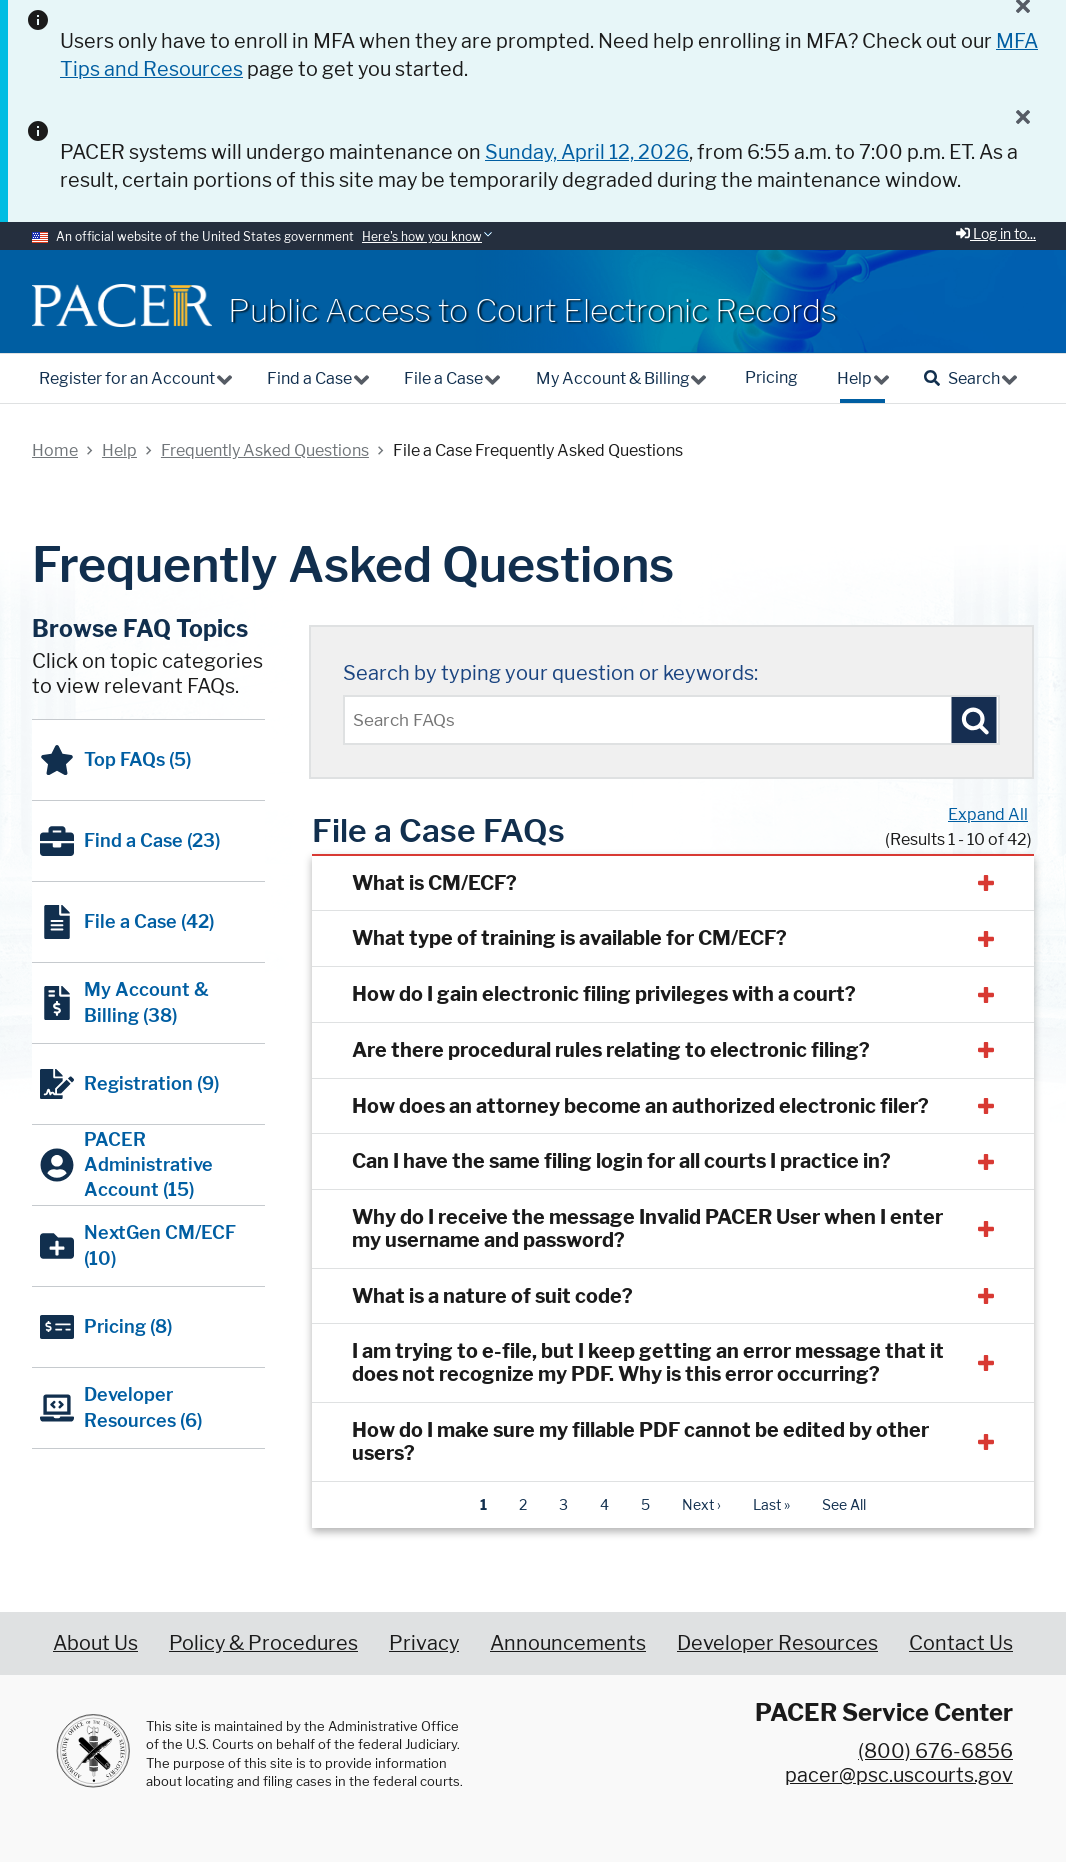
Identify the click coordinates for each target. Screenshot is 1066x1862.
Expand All (988, 814)
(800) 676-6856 (935, 1751)
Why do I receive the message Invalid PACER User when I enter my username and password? (647, 1228)
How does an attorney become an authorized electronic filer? (640, 1106)
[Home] (122, 305)
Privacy (424, 1643)
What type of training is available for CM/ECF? (569, 938)
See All (844, 1504)
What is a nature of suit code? (492, 1296)
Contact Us (961, 1643)
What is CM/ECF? (434, 883)
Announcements (568, 1643)
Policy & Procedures (263, 1643)
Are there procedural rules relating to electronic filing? (611, 1050)
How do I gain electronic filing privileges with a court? (604, 994)
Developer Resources (777, 1643)
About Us (95, 1643)
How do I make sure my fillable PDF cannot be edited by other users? (640, 1441)
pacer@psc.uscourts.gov (899, 1775)
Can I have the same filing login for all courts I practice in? (621, 1161)
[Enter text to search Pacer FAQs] (672, 720)
